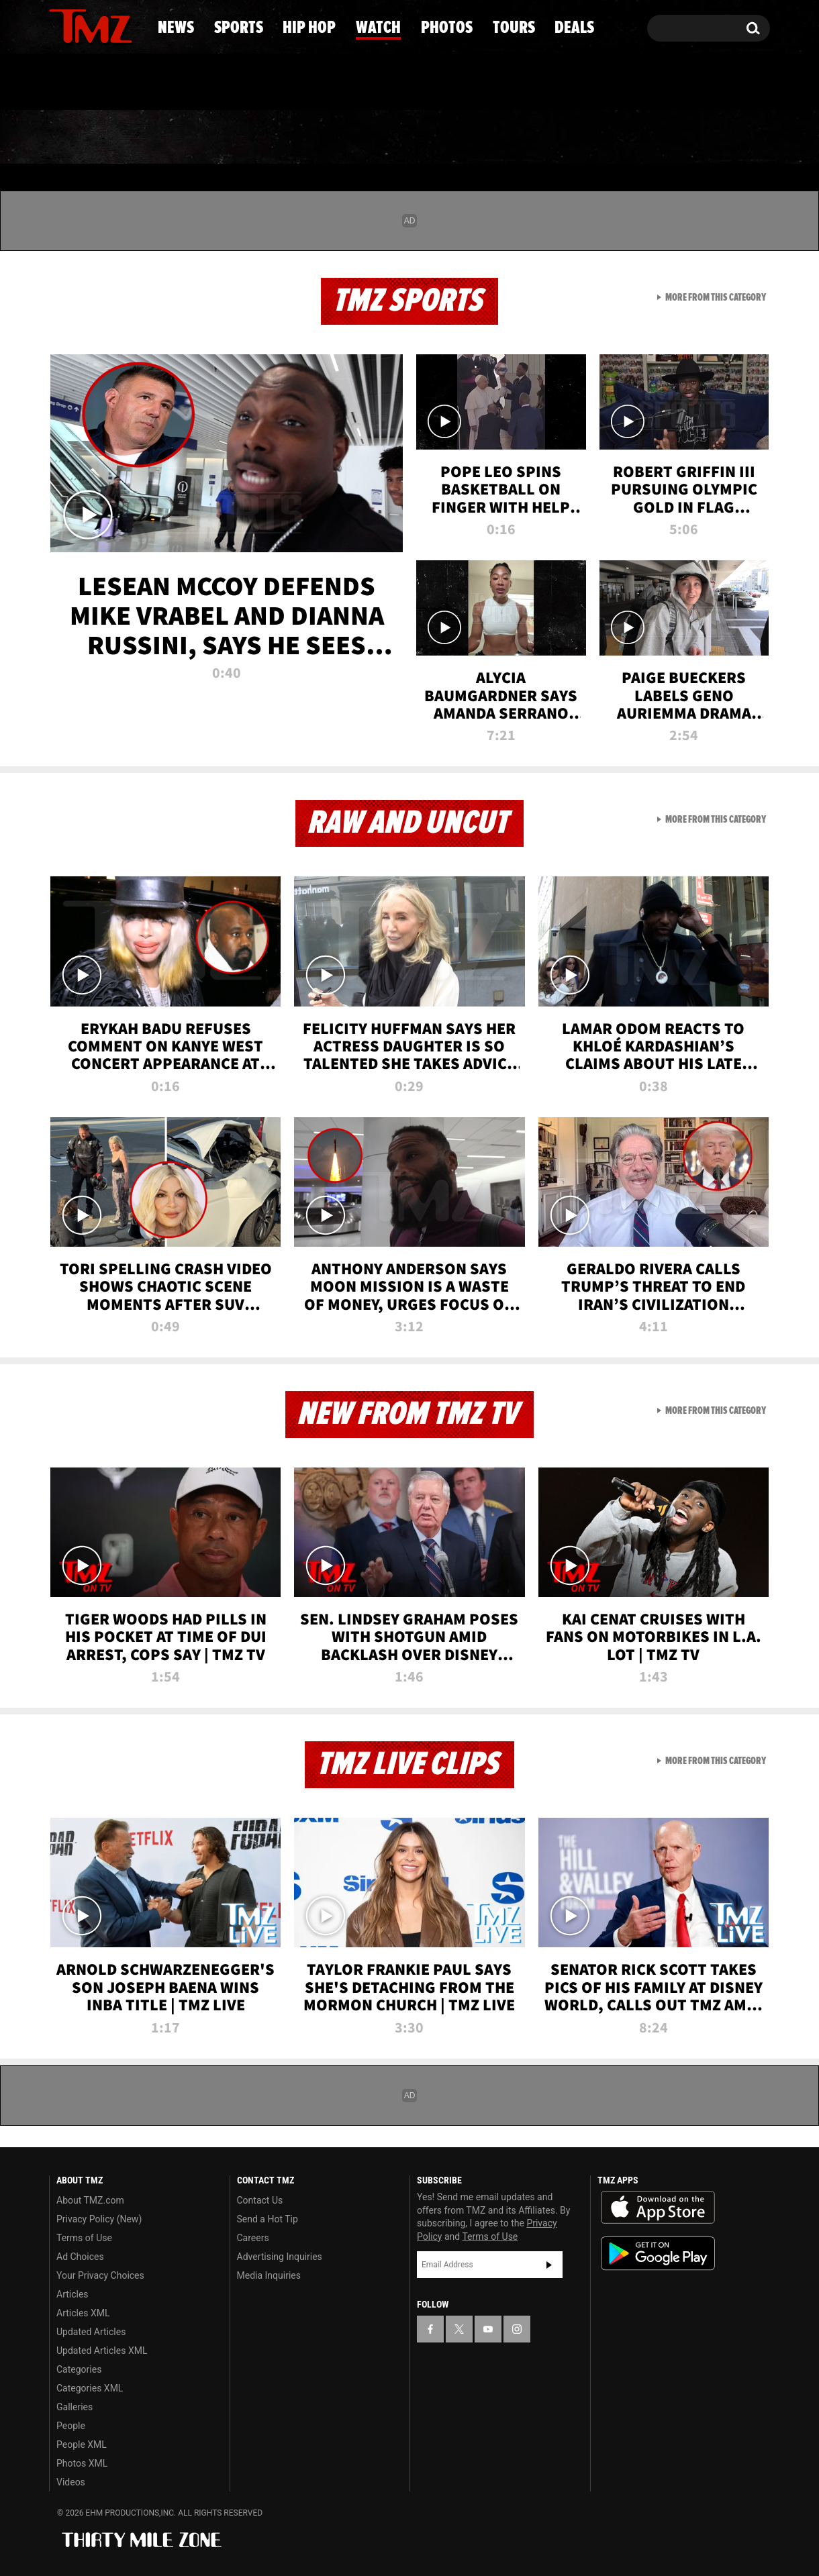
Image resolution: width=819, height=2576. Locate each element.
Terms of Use (84, 2237)
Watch (403, 137)
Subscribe (549, 2264)
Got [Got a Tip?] (91, 82)
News (81, 137)
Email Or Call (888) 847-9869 (203, 83)
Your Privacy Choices (100, 2275)
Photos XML (81, 2463)
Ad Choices (80, 2256)
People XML (81, 2444)
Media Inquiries (269, 2275)
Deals (715, 137)
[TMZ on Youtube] (103, 25)
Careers (253, 2237)
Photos (511, 137)
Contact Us (260, 2200)
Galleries (74, 2407)
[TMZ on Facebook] (60, 25)
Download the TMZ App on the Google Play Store (658, 2253)
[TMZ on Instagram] (128, 25)
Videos (70, 2482)
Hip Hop (294, 137)
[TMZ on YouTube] (488, 2329)
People (70, 2425)
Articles (72, 2294)
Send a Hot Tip (267, 2219)
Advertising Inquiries (279, 2256)
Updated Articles (91, 2331)
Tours (618, 137)
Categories (78, 2369)
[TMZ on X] (80, 25)
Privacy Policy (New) (99, 2219)
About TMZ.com (90, 2200)
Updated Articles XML (101, 2350)
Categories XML (89, 2388)
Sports (181, 137)
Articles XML (83, 2313)
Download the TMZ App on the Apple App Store (658, 2207)
